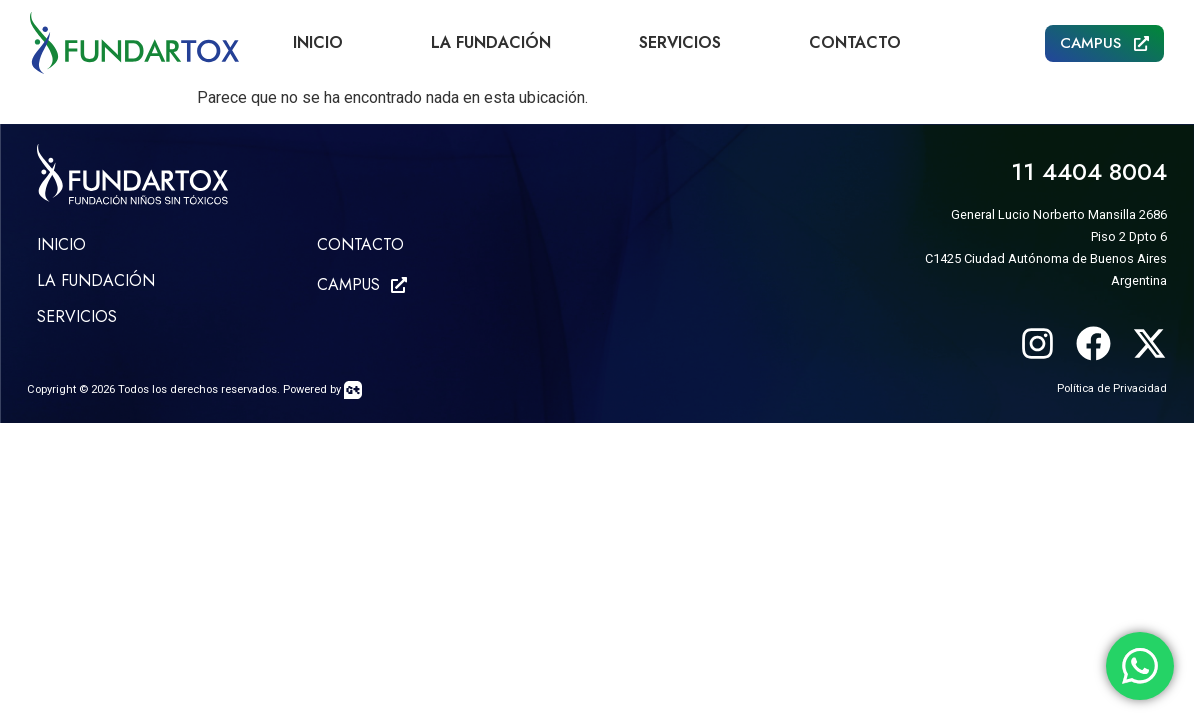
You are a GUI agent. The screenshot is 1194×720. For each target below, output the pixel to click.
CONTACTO (360, 244)
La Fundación (491, 42)
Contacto (855, 42)
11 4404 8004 (1089, 171)
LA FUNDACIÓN (96, 280)
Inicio (318, 42)
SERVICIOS (77, 316)
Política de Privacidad (1112, 388)
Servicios (680, 42)
